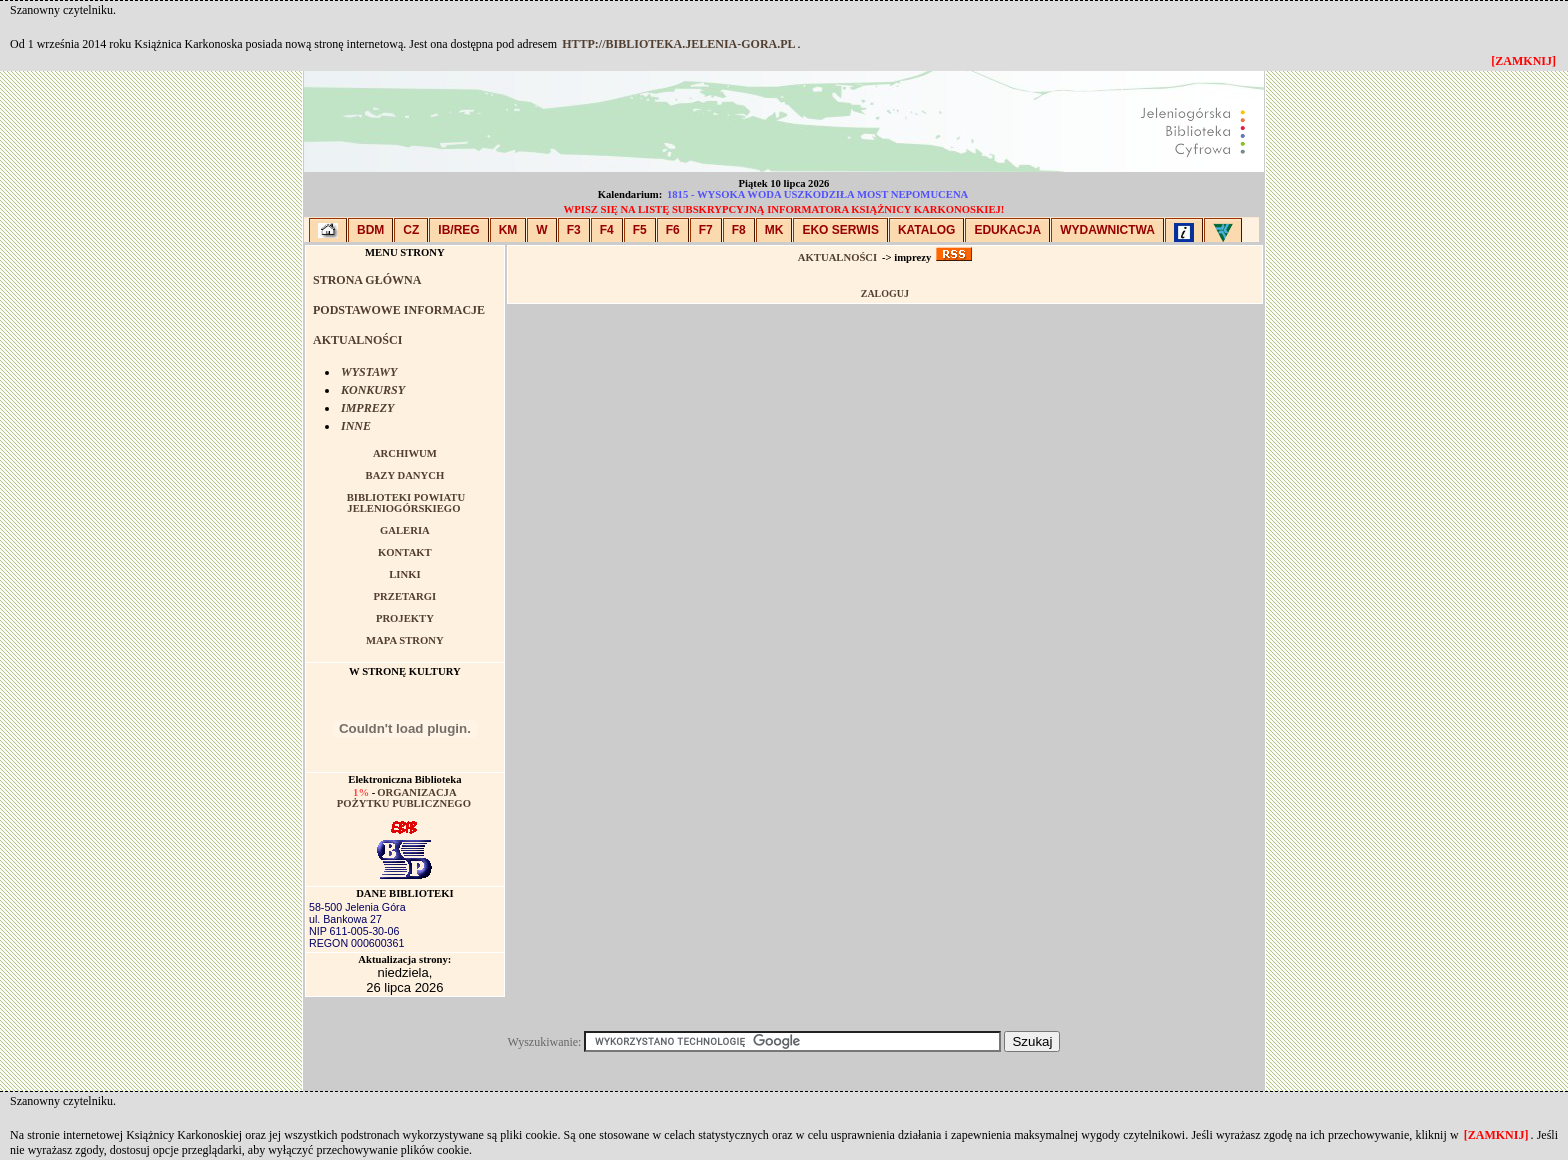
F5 (640, 230)
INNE (356, 426)
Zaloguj (885, 293)
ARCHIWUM (405, 453)
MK (774, 230)
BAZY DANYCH (405, 475)
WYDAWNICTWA (1107, 230)
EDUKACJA (1007, 230)
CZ (411, 230)
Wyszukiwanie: (546, 1042)
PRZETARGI (405, 596)
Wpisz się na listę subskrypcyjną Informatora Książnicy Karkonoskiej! (784, 209)
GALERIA (405, 530)
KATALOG (927, 230)
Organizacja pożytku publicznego (404, 798)
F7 (706, 230)
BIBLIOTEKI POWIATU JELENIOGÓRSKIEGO (406, 503)
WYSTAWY (369, 372)
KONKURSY (373, 390)
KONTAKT (405, 552)
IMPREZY (367, 408)
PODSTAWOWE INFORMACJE (399, 310)
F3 (574, 230)
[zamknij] (1496, 1135)
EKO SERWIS (840, 230)
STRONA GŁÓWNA (367, 280)
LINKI (404, 574)
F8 (739, 230)
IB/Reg (458, 230)
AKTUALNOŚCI (357, 340)
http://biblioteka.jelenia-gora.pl (678, 44)
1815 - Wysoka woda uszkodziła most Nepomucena (817, 194)
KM (508, 230)
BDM (370, 230)
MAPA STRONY (405, 640)
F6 (673, 230)
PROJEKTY (405, 618)
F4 (607, 230)
